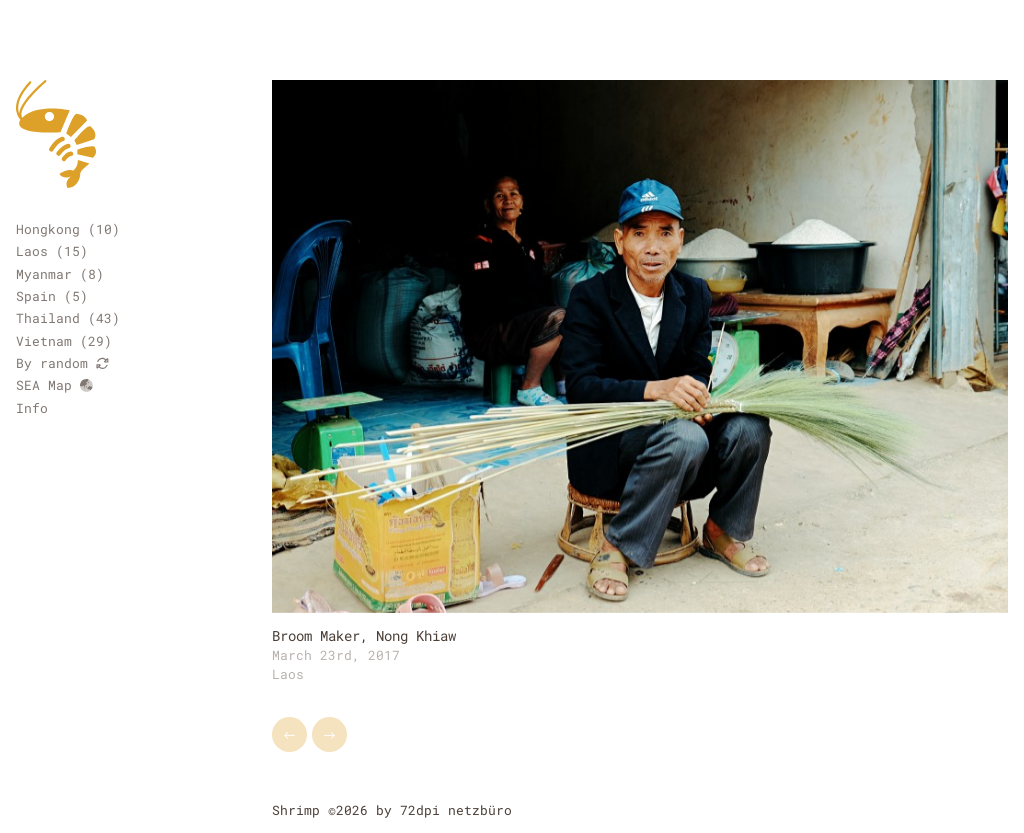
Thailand (48, 318)
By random (62, 363)
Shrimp (296, 810)
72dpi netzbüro (456, 810)
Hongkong (48, 229)
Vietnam (44, 341)
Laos (32, 251)
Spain (36, 296)
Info (32, 408)
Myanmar (44, 274)
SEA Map (54, 385)
